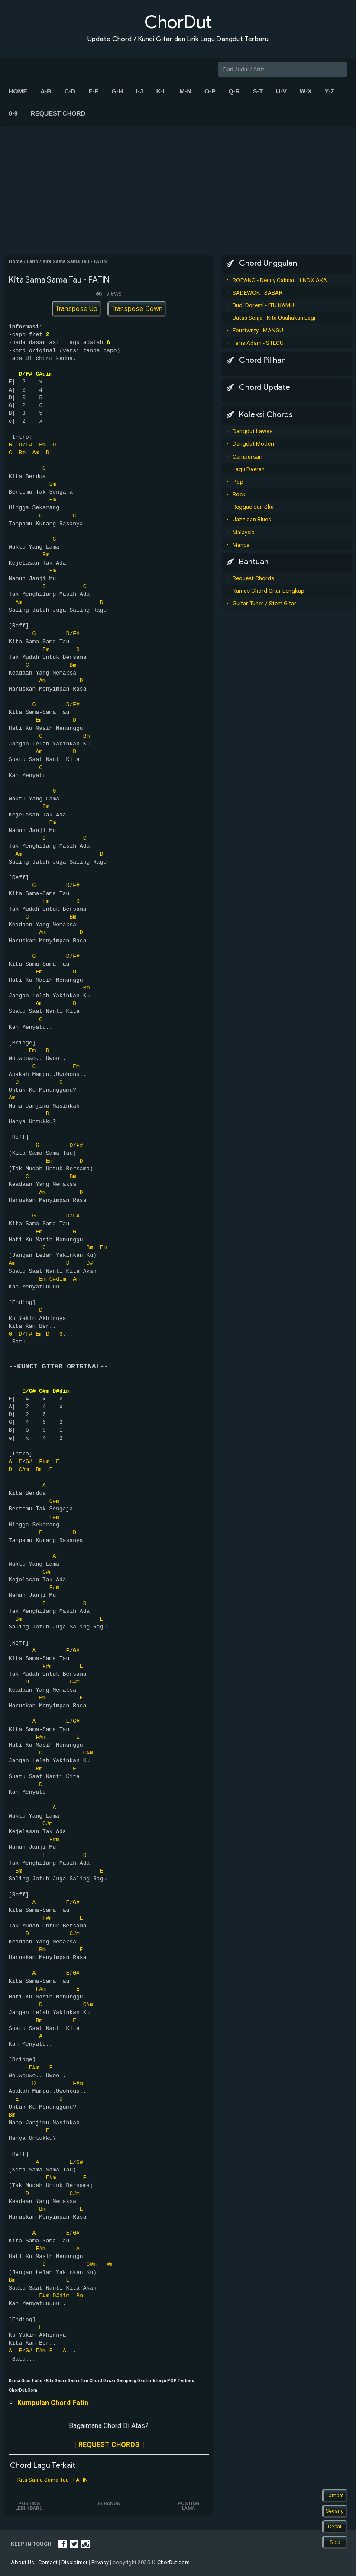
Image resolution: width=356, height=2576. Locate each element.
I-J (139, 91)
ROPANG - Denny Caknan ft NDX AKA (280, 279)
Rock (239, 494)
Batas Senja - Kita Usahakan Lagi (274, 317)
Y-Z (329, 91)
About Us (22, 2562)
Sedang (335, 2511)
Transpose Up (76, 309)
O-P (210, 91)
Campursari (247, 456)
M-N (185, 91)
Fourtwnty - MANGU (258, 330)
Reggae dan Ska (253, 506)
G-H (117, 91)
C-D (70, 91)
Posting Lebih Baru (29, 2506)
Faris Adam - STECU (258, 342)
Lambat (335, 2495)
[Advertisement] (178, 190)
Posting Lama (188, 2506)
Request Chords (253, 578)
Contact (48, 2562)
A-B (46, 91)
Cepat (335, 2527)
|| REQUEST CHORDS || (109, 2445)
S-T (258, 91)
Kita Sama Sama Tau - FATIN (52, 2479)
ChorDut (178, 22)
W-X (306, 91)
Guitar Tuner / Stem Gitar (264, 603)
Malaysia (244, 532)
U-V (281, 91)
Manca (241, 544)
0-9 (13, 113)
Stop (335, 2542)
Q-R (233, 91)
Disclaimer (74, 2562)
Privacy (100, 2562)
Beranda (108, 2503)
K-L (161, 91)
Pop (238, 481)
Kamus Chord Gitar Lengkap (268, 590)
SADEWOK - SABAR (257, 292)
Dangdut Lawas (252, 430)
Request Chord (58, 113)
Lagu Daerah (249, 469)
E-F (93, 91)
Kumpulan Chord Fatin (52, 2403)
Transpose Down (136, 309)
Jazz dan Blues (252, 519)
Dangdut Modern (254, 443)
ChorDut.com (173, 2562)
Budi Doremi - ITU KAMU (263, 305)
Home (18, 91)
